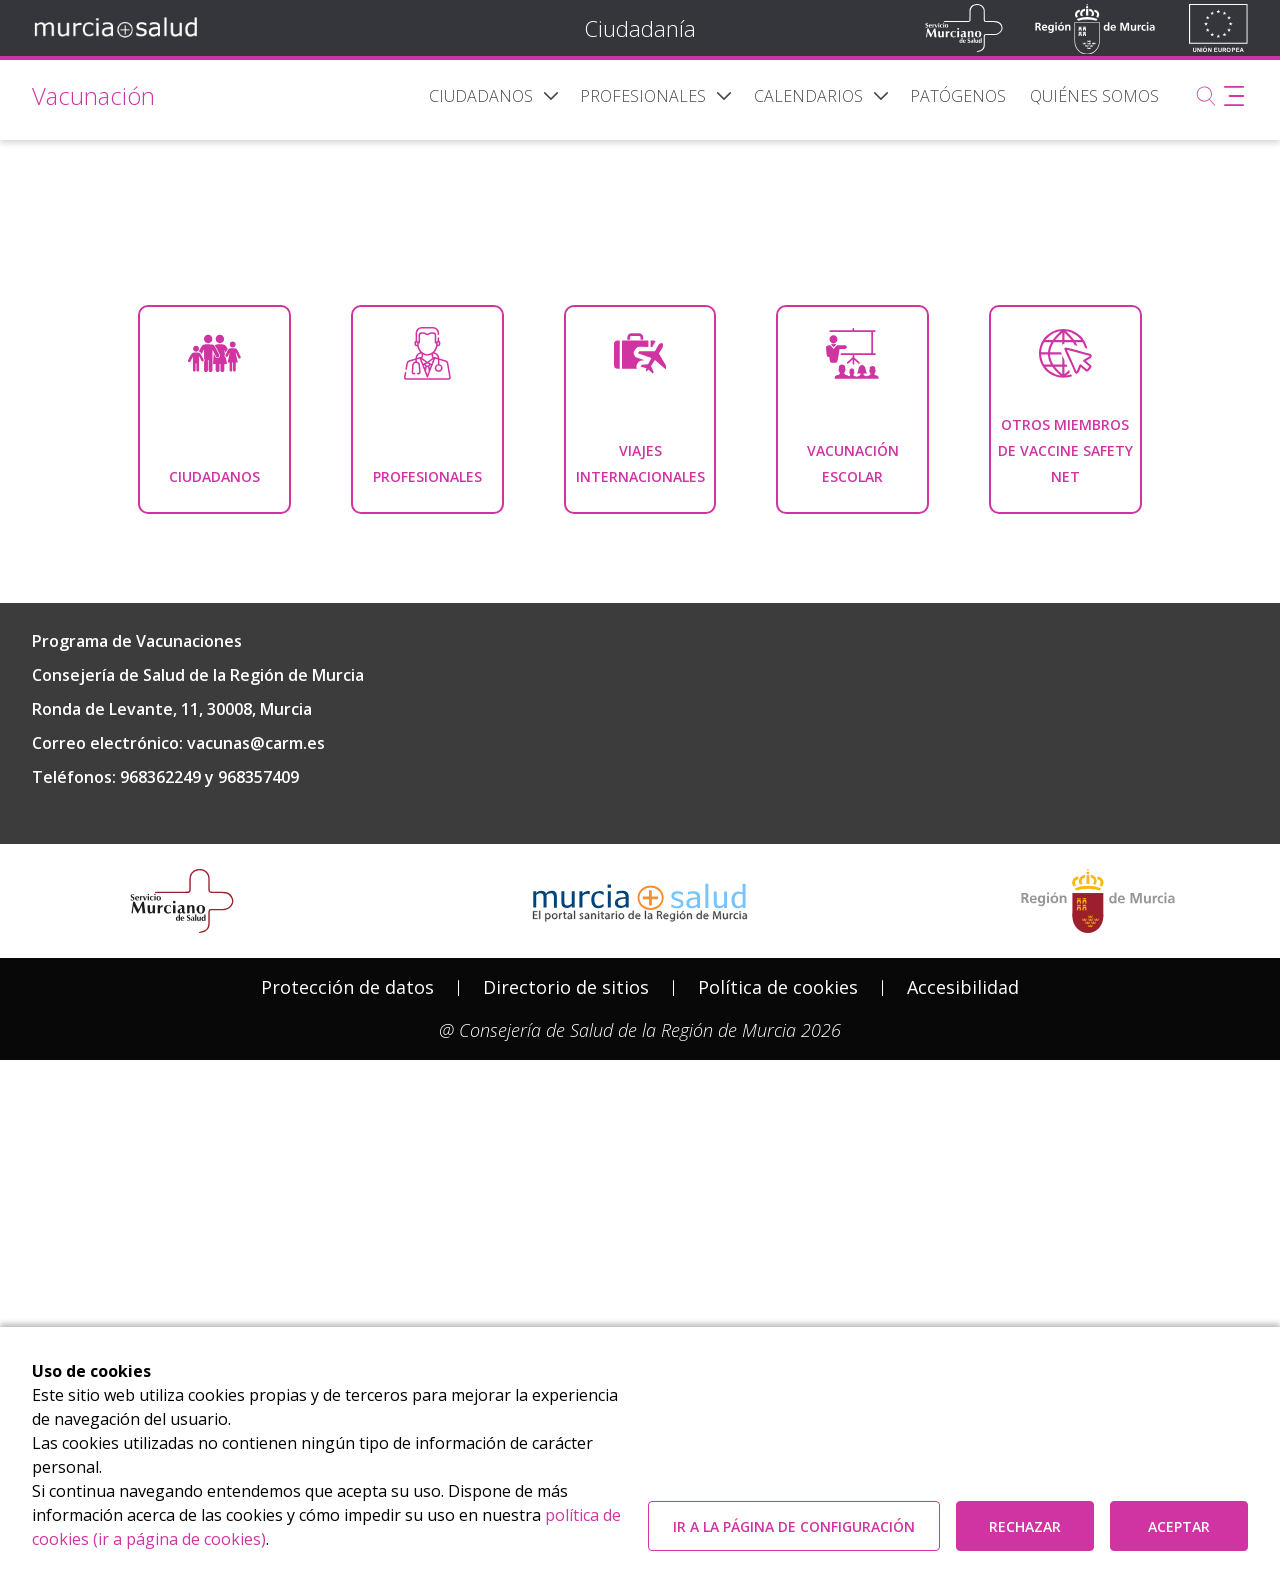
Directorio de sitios (566, 1254)
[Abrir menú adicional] (1234, 96)
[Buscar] (1206, 96)
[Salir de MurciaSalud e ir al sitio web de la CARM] (1098, 1168)
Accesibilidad (963, 1254)
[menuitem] (481, 96)
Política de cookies (778, 1254)
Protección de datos (347, 1254)
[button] (551, 96)
